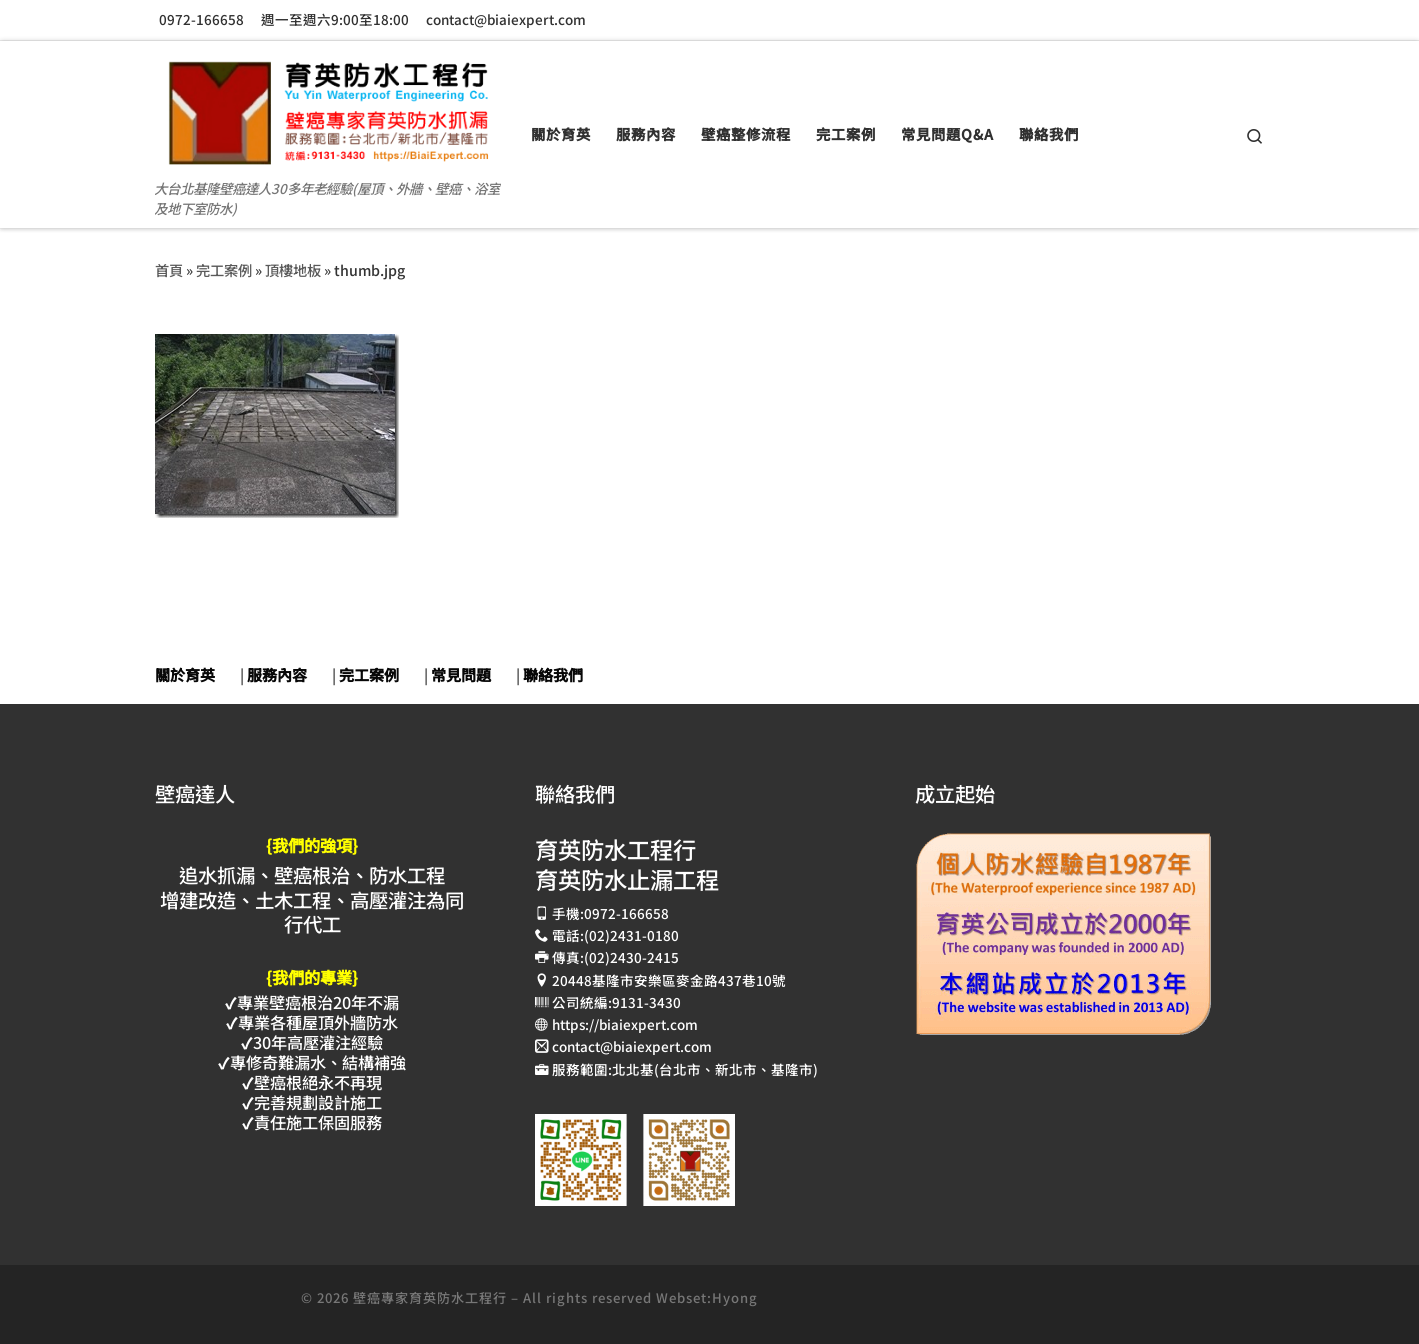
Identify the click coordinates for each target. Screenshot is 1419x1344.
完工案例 (224, 269)
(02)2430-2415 (631, 957)
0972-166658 (626, 913)
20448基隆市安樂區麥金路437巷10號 (669, 980)
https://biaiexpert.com (625, 1024)
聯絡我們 (553, 674)
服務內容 (277, 674)
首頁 (169, 269)
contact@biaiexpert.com (632, 1046)
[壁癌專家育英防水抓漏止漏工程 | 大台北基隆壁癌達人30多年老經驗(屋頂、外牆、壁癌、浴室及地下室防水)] (328, 105)
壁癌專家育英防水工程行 (430, 1297)
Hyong (735, 1297)
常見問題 (461, 674)
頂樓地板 (293, 269)
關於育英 (185, 674)
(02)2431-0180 (631, 935)
